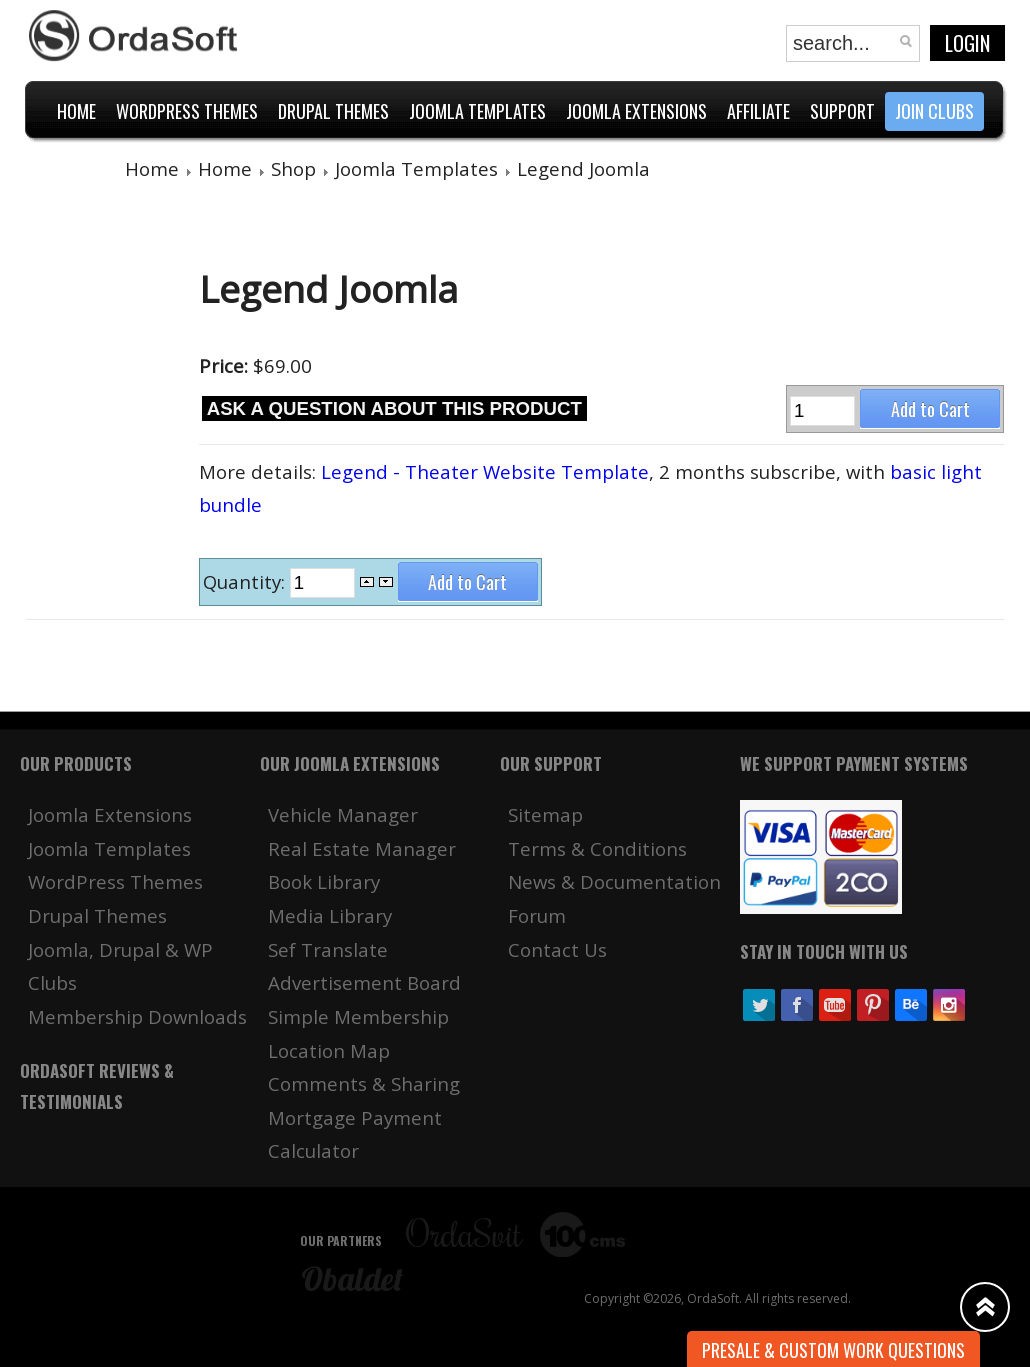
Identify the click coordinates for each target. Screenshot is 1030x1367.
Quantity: (246, 581)
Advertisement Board (364, 982)
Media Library (330, 915)
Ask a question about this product (394, 408)
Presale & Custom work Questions (833, 1350)
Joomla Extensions (110, 814)
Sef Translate (328, 949)
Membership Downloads (137, 1016)
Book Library (324, 881)
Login (967, 43)
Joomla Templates (416, 168)
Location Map (329, 1050)
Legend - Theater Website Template (485, 471)
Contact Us (557, 949)
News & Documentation (614, 881)
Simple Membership (358, 1016)
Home (152, 168)
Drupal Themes (97, 915)
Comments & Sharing (364, 1083)
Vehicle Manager (343, 814)
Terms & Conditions (597, 848)
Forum (537, 915)
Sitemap (545, 814)
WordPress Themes (115, 881)
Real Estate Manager (362, 848)
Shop (293, 168)
